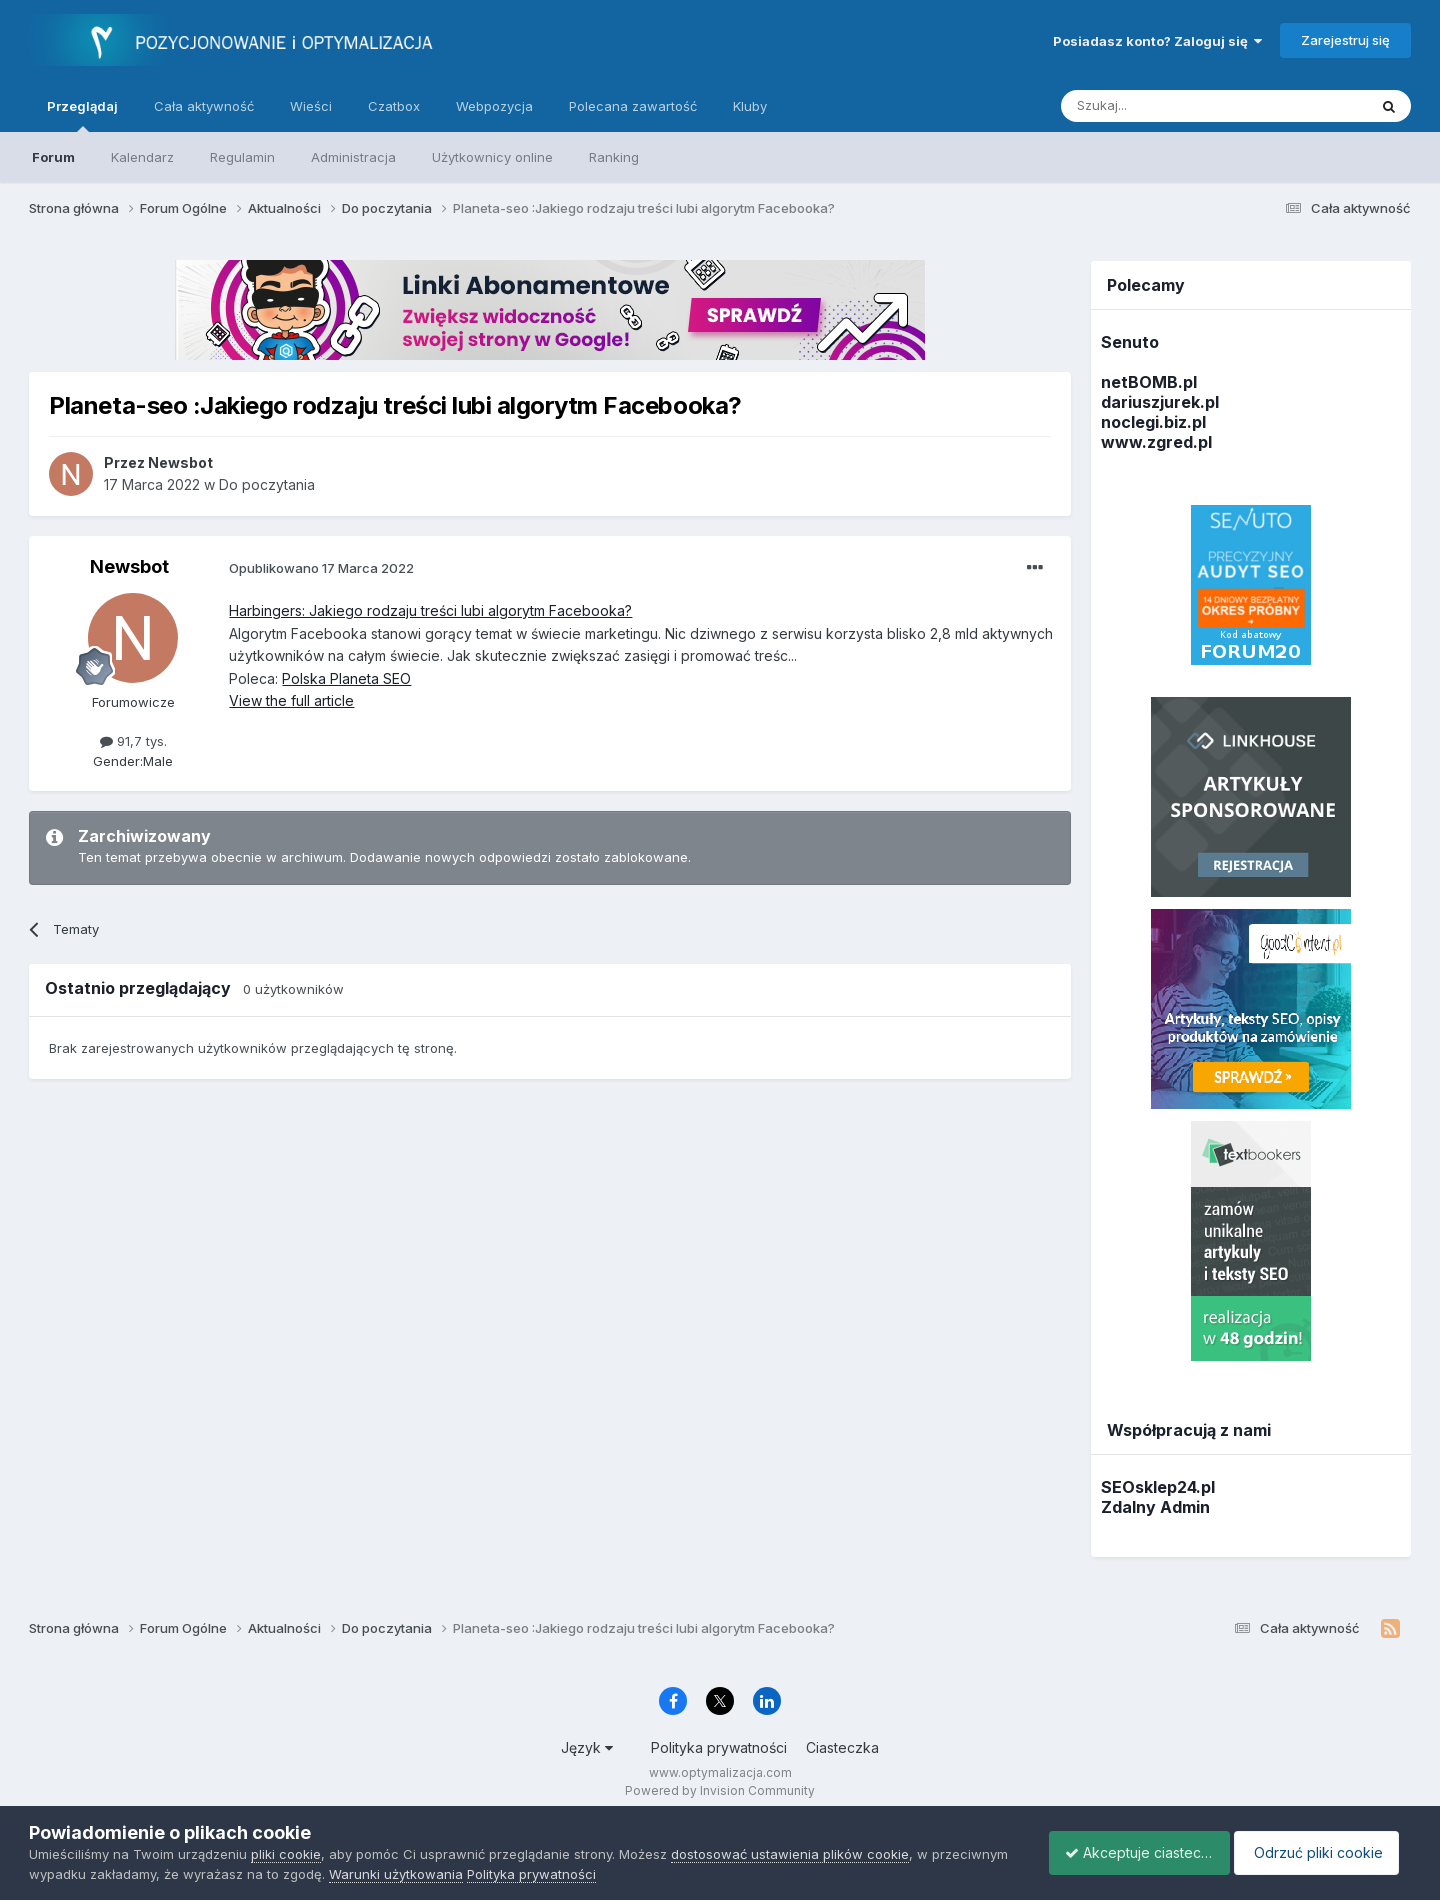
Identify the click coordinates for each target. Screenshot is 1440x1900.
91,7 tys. (133, 741)
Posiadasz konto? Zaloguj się (1157, 41)
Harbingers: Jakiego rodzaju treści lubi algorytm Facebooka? (430, 610)
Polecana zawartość (633, 106)
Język (587, 1747)
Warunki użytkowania (476, 1874)
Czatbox (394, 106)
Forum (53, 157)
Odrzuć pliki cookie (1322, 1852)
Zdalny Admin (1155, 1507)
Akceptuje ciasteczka (1130, 1852)
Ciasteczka (842, 1747)
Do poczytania (267, 484)
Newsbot (129, 566)
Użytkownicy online (492, 157)
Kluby (750, 106)
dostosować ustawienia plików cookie (790, 1854)
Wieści (311, 106)
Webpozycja (494, 106)
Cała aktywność (204, 106)
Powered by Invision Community (720, 1790)
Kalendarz (142, 157)
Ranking (614, 157)
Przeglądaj (82, 115)
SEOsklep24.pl (1158, 1487)
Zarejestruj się (1345, 40)
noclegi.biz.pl (1153, 422)
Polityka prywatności (719, 1747)
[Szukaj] (1164, 106)
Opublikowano (321, 568)
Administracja (353, 157)
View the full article (291, 700)
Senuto (1130, 342)
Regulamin (242, 157)
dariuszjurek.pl (1160, 402)
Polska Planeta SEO (346, 678)
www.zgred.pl (1156, 442)
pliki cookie (286, 1854)
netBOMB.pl (1149, 382)
